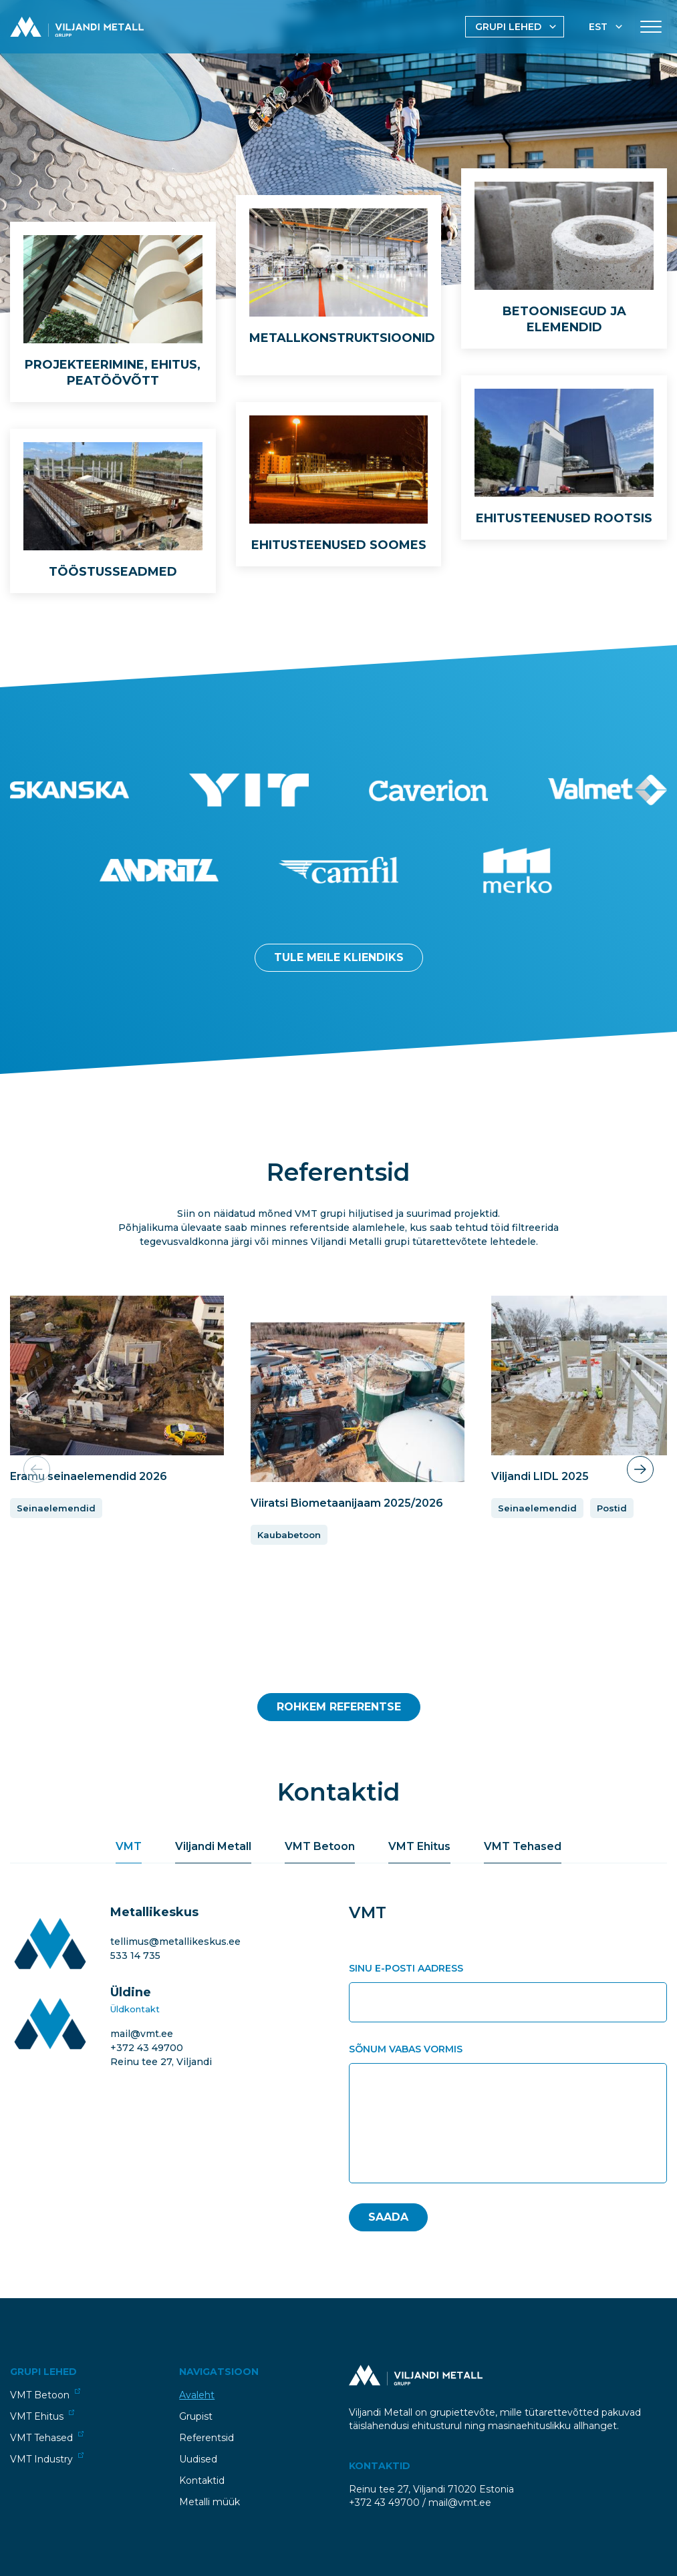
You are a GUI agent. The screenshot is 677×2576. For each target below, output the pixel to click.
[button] (640, 1469)
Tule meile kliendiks (339, 957)
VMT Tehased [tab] (522, 1846)
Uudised (198, 2459)
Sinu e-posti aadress (406, 1968)
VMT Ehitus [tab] (419, 1846)
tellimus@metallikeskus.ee (175, 1942)
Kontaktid (202, 2480)
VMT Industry (47, 2458)
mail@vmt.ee (141, 2034)
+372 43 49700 (146, 2048)
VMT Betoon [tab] (320, 1846)
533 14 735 (135, 1956)
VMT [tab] (129, 1846)
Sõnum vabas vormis (405, 2049)
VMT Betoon (45, 2394)
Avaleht (197, 2395)
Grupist (196, 2416)
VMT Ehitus (42, 2416)
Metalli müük (209, 2502)
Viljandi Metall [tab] (213, 1846)
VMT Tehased (47, 2437)
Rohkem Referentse (339, 1706)
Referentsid (206, 2438)
